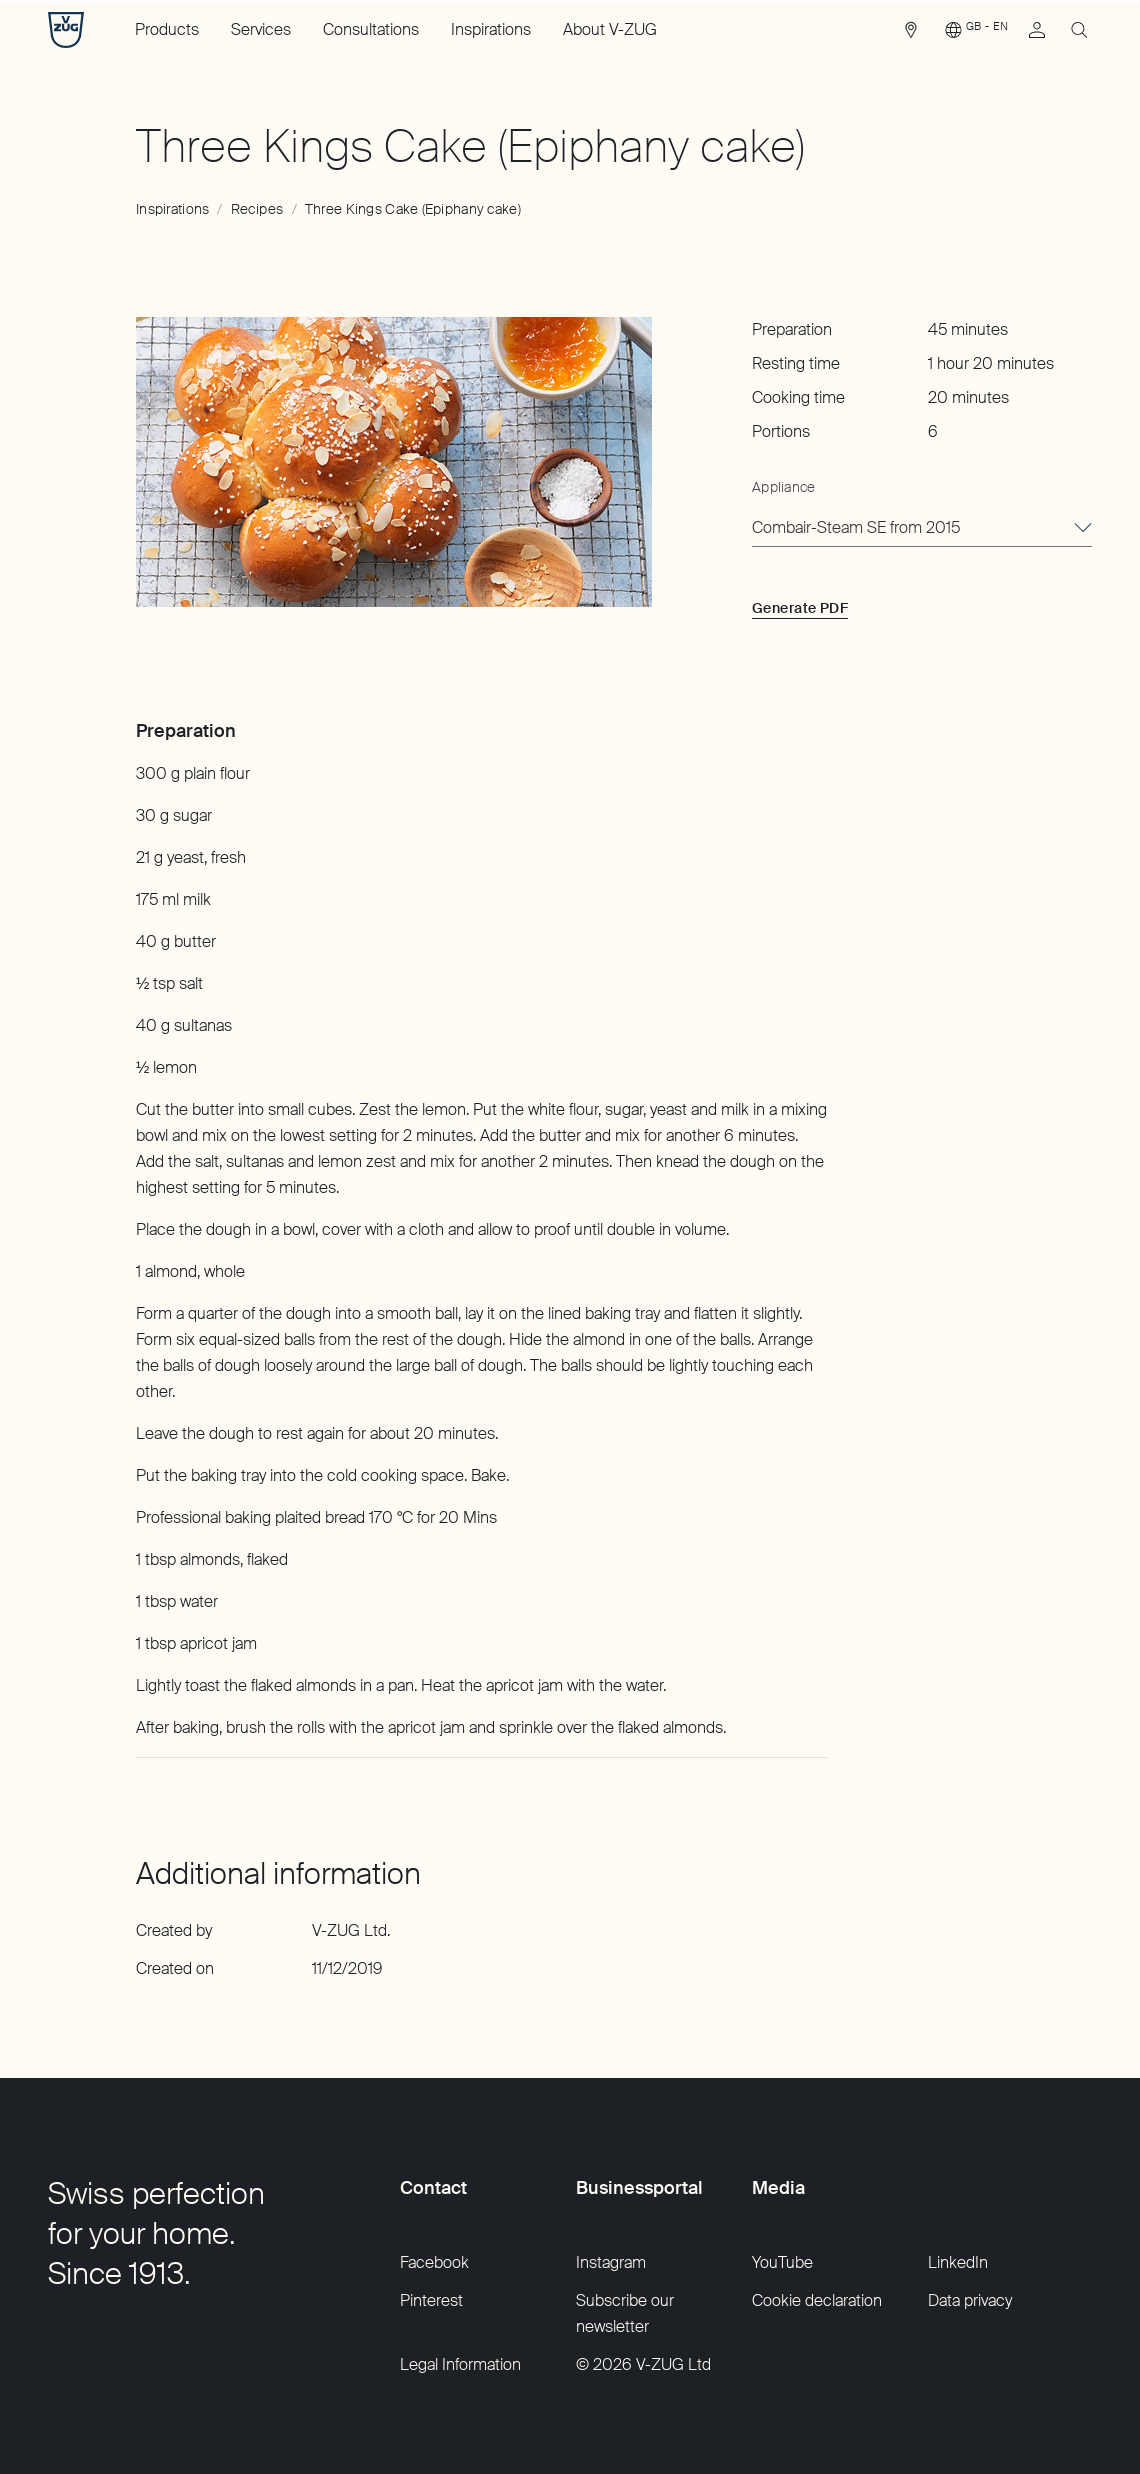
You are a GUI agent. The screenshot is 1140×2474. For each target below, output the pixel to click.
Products (167, 29)
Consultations (371, 29)
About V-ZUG (610, 29)
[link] (911, 35)
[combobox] (922, 529)
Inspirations (491, 29)
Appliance (784, 487)
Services (261, 29)
